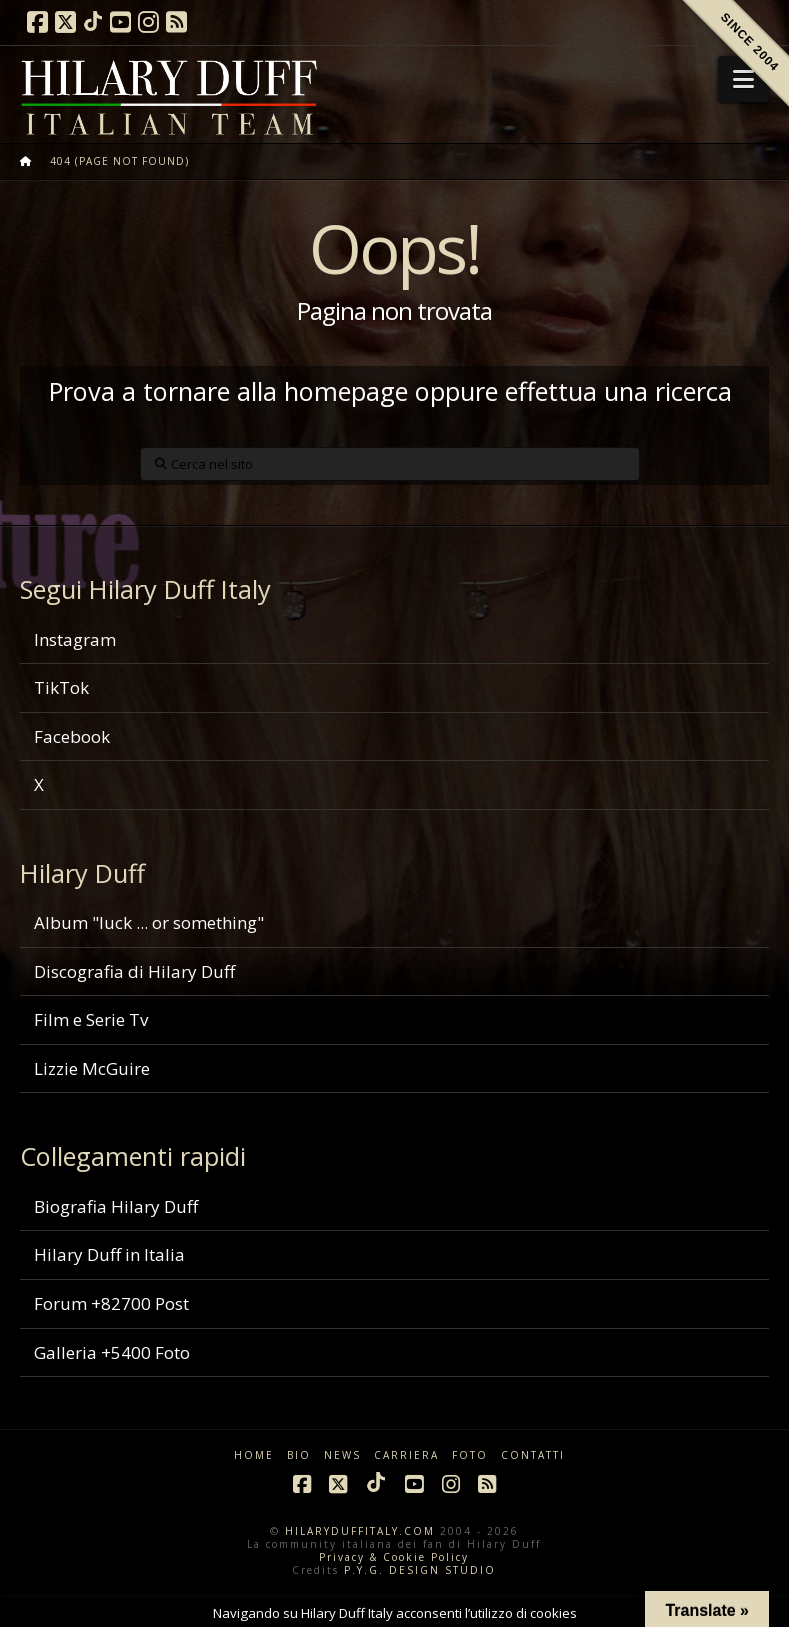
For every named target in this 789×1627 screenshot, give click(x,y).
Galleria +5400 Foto (112, 1352)
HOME (254, 1455)
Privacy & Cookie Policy (394, 1557)
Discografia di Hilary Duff (134, 971)
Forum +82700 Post (111, 1303)
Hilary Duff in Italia (109, 1254)
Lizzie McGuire (92, 1068)
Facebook (72, 736)
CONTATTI (533, 1455)
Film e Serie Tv (91, 1019)
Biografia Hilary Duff (116, 1206)
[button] (743, 79)
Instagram (75, 639)
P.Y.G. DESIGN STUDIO (420, 1570)
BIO (299, 1455)
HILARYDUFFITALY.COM (360, 1531)
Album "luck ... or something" (149, 922)
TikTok (61, 687)
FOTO (470, 1455)
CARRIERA (406, 1455)
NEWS (342, 1455)
